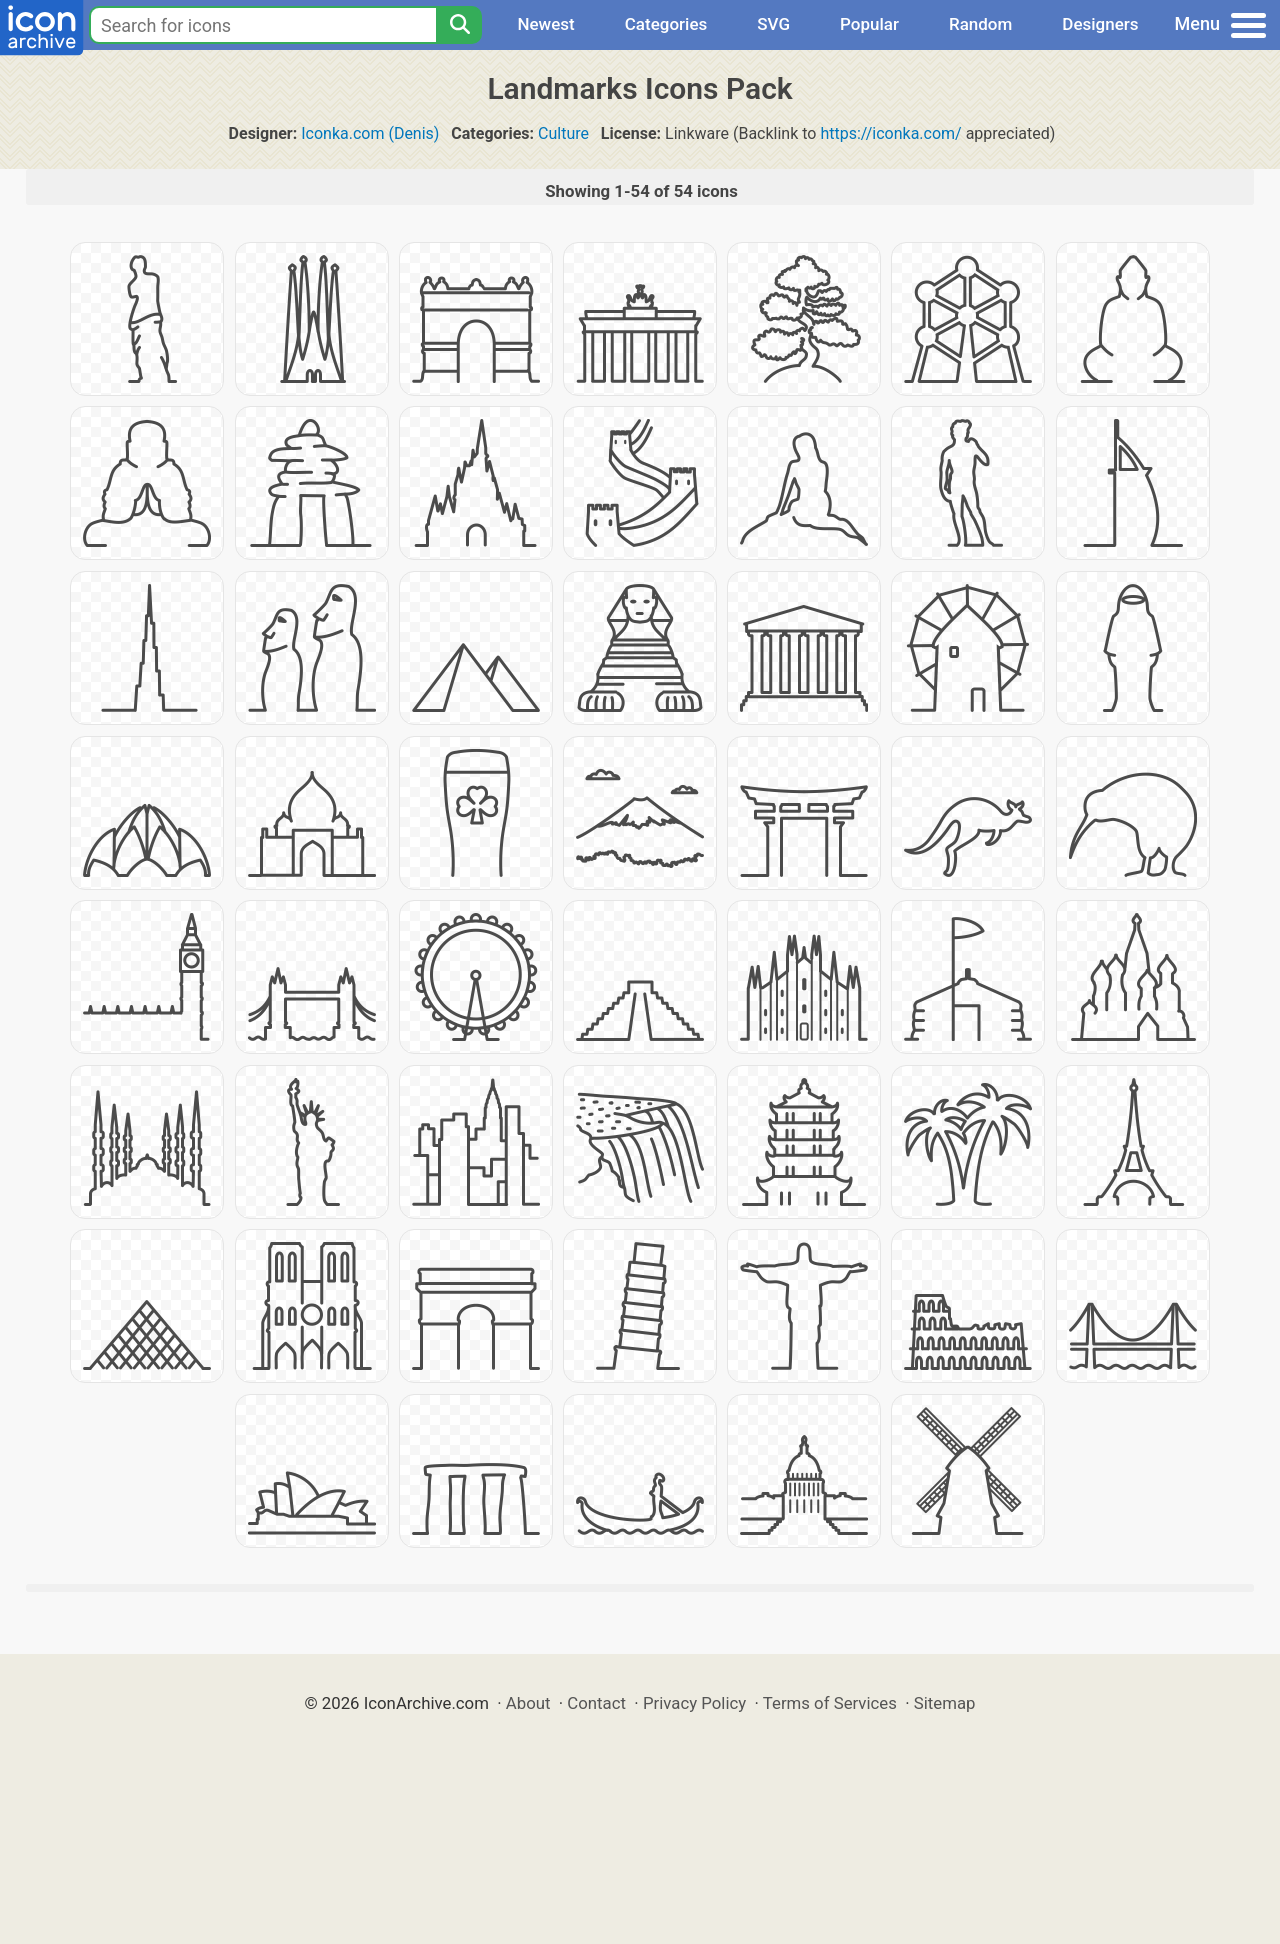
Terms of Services (830, 1703)
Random (980, 24)
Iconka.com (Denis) (370, 133)
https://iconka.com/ (890, 133)
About (528, 1703)
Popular (869, 24)
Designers (1100, 24)
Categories (666, 24)
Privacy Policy (694, 1703)
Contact (596, 1703)
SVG (773, 24)
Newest (545, 24)
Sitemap (945, 1703)
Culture (563, 133)
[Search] (459, 25)
